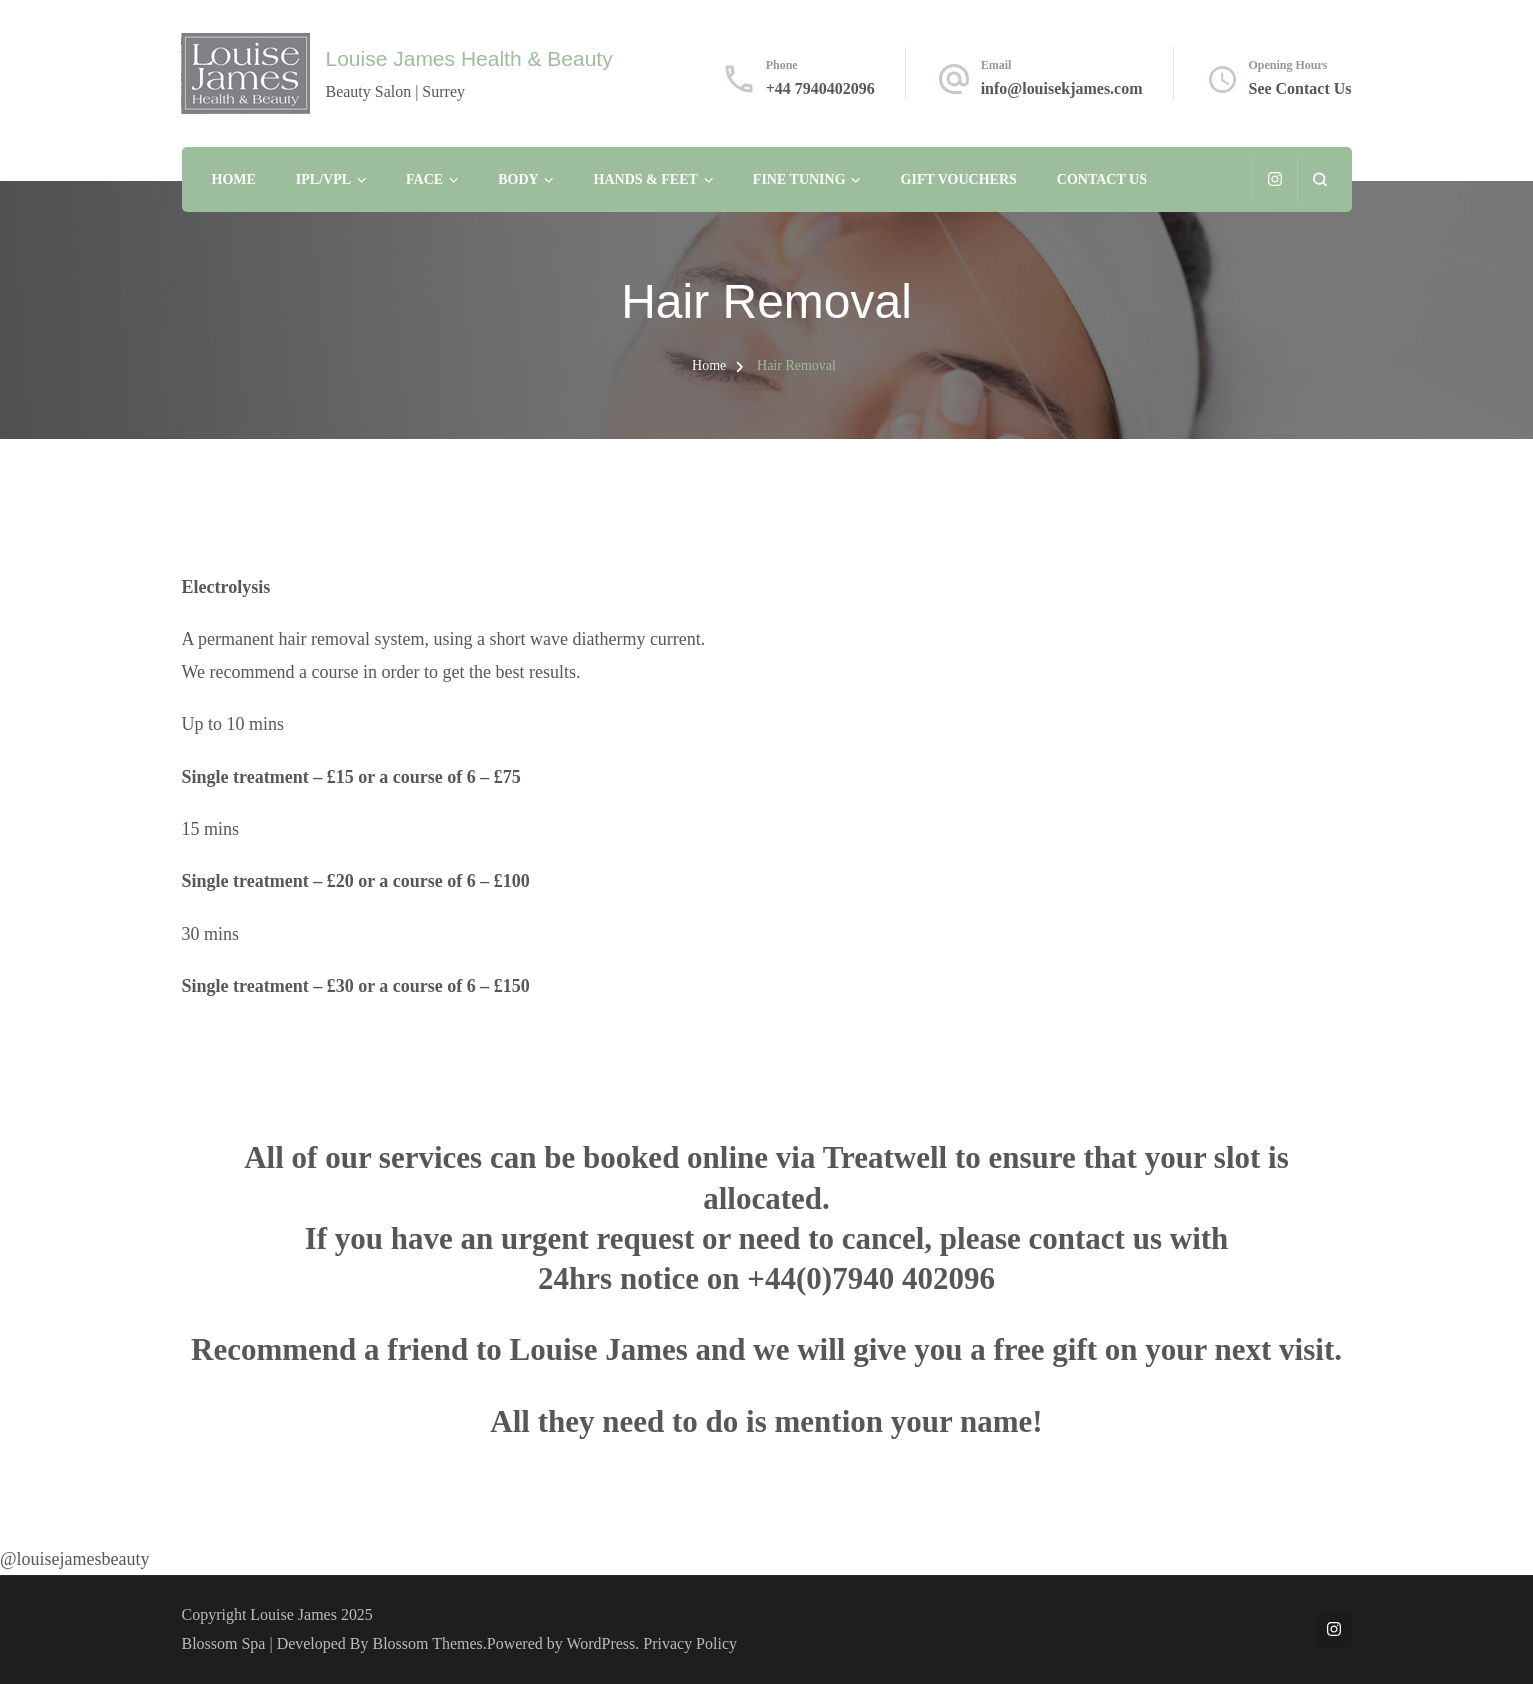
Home (234, 179)
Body (518, 179)
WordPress (600, 1643)
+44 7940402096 (820, 88)
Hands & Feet (646, 179)
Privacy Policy (690, 1643)
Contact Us (1102, 179)
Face (424, 179)
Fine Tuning (799, 179)
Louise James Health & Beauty (468, 58)
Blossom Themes (428, 1643)
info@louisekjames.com (1062, 88)
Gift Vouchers (959, 179)
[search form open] (1319, 179)
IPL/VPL (323, 179)
